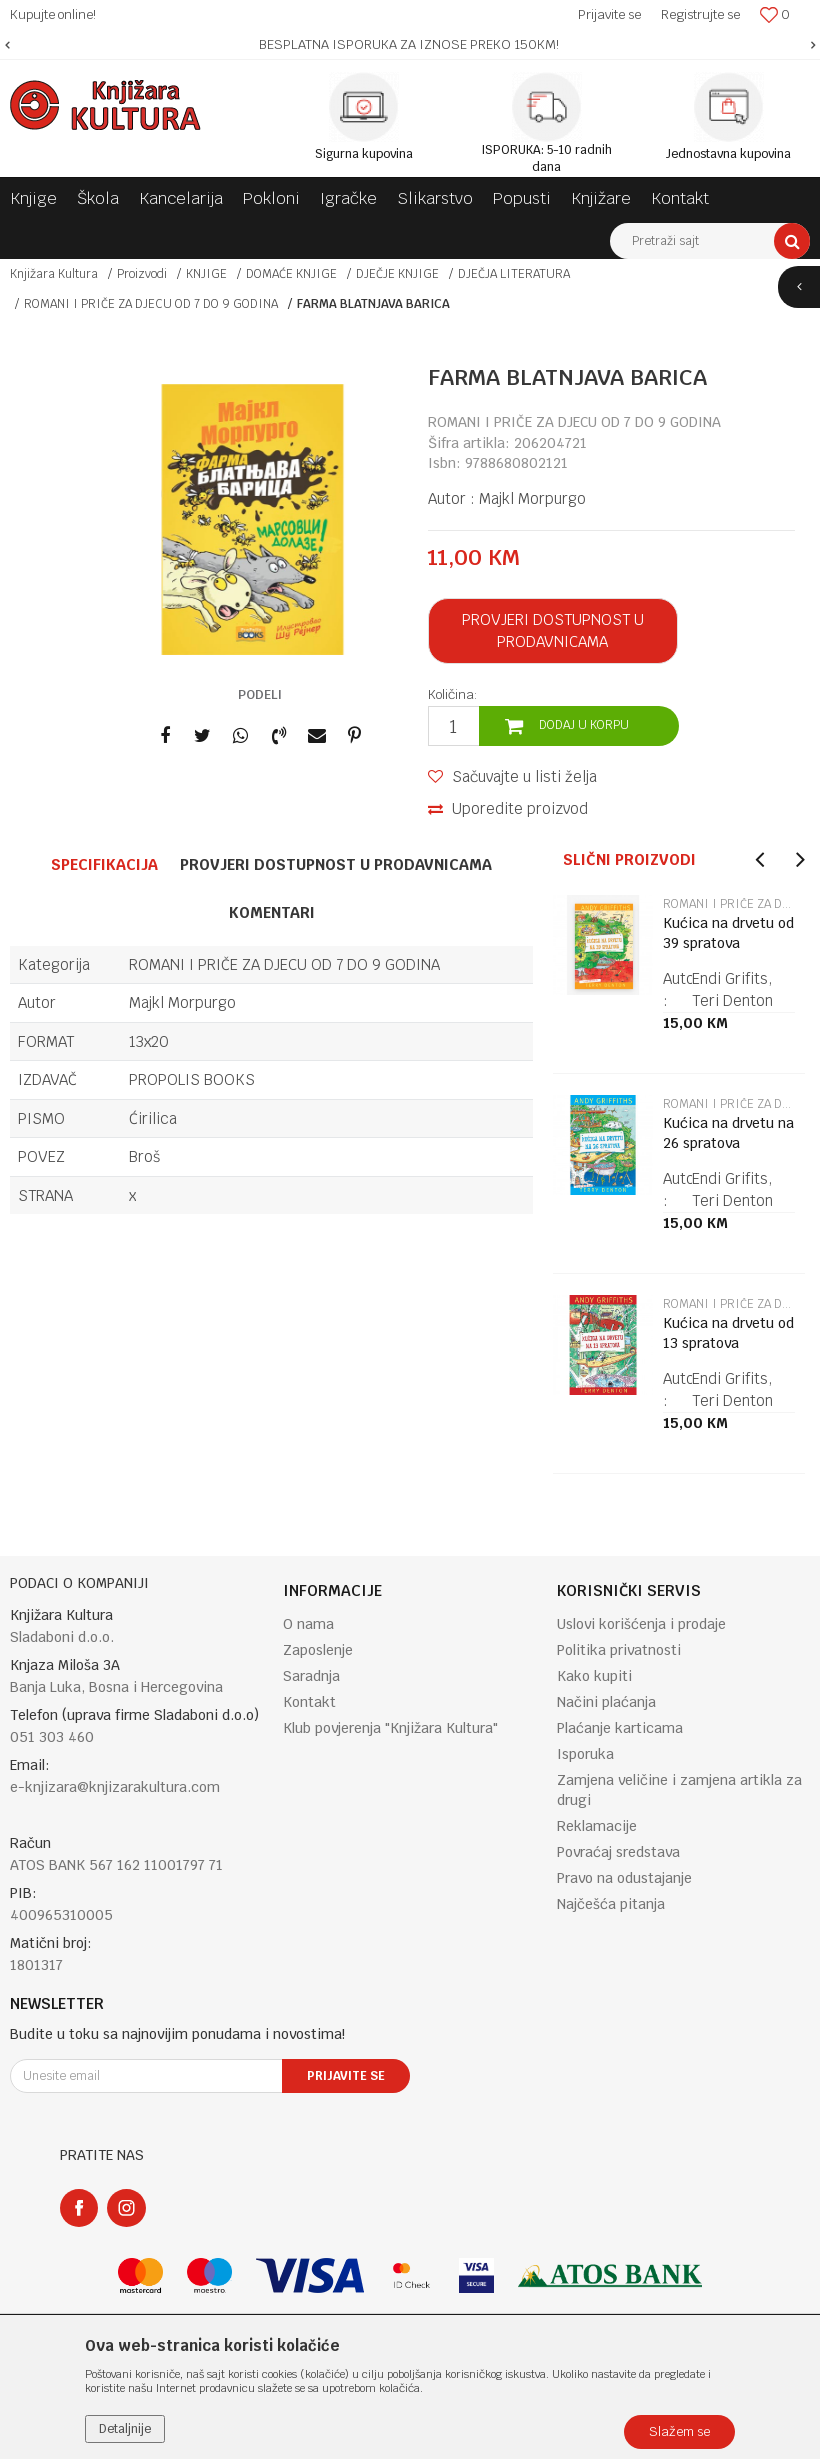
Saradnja (311, 1676)
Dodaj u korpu (584, 725)
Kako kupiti (594, 1676)
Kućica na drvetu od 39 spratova (728, 933)
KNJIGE (206, 274)
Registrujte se (700, 14)
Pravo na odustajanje (624, 1878)
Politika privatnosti (619, 1650)
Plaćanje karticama (620, 1728)
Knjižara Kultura (54, 274)
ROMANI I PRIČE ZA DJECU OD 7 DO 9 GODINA (151, 304)
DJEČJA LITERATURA (514, 274)
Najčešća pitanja (611, 1904)
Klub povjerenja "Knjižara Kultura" (390, 1728)
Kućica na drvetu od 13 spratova (728, 1333)
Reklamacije (597, 1826)
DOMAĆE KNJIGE (291, 274)
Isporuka (585, 1754)
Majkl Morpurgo (532, 498)
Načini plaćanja (606, 1702)
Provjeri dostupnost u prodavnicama (553, 630)
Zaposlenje (318, 1650)
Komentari (272, 912)
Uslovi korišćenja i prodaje (641, 1624)
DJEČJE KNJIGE (397, 274)
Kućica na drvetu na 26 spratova (728, 1133)
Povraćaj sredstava (618, 1852)
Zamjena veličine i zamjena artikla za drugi (679, 1790)
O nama (308, 1624)
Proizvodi (142, 274)
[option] (410, 45)
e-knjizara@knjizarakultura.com (115, 1787)
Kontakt (309, 1702)
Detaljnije (125, 2429)
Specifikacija (104, 864)
